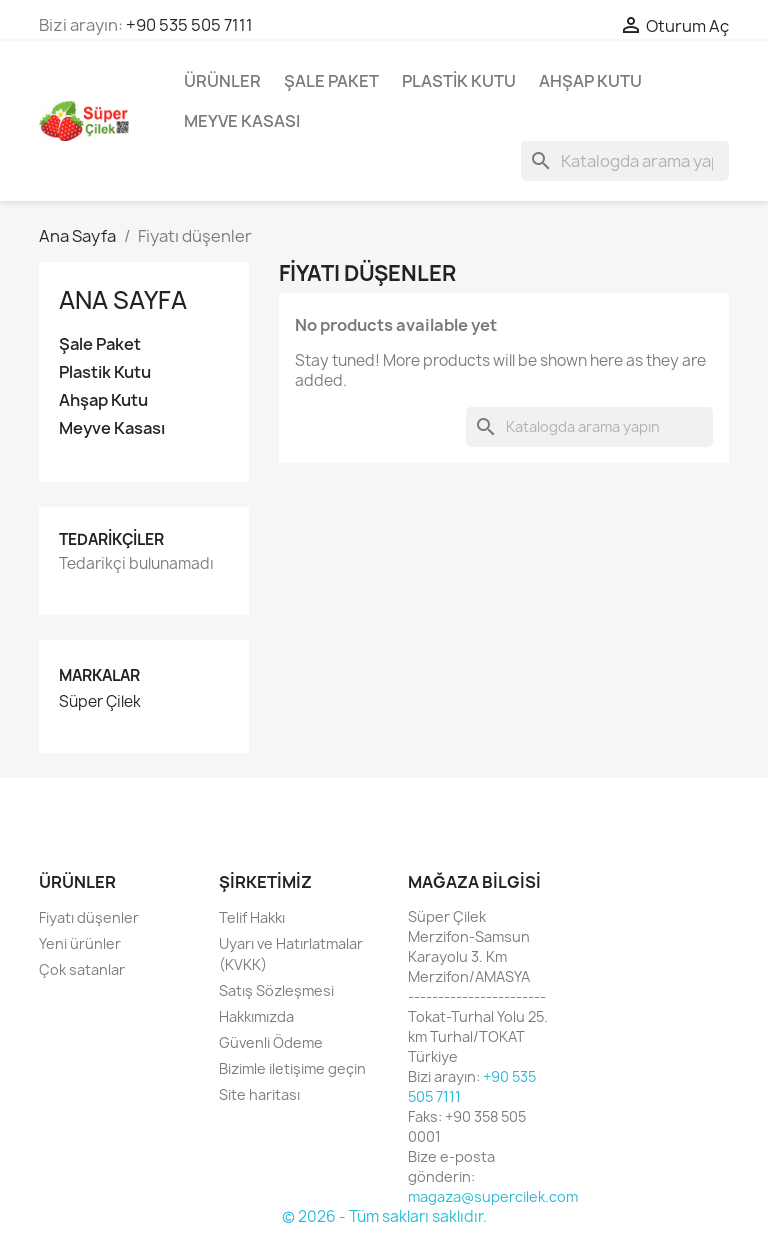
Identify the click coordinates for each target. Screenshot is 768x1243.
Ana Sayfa (123, 300)
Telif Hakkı (252, 917)
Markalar (99, 675)
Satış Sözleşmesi (276, 990)
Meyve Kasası (242, 121)
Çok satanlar (82, 969)
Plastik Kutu (459, 81)
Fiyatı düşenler (89, 917)
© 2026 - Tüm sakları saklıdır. (384, 1216)
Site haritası (259, 1094)
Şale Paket (331, 81)
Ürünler (222, 81)
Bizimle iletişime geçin (292, 1068)
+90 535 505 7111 (189, 25)
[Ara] (625, 161)
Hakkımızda (256, 1016)
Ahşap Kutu (590, 81)
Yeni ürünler (80, 943)
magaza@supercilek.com (493, 1196)
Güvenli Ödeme (271, 1042)
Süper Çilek (100, 702)
